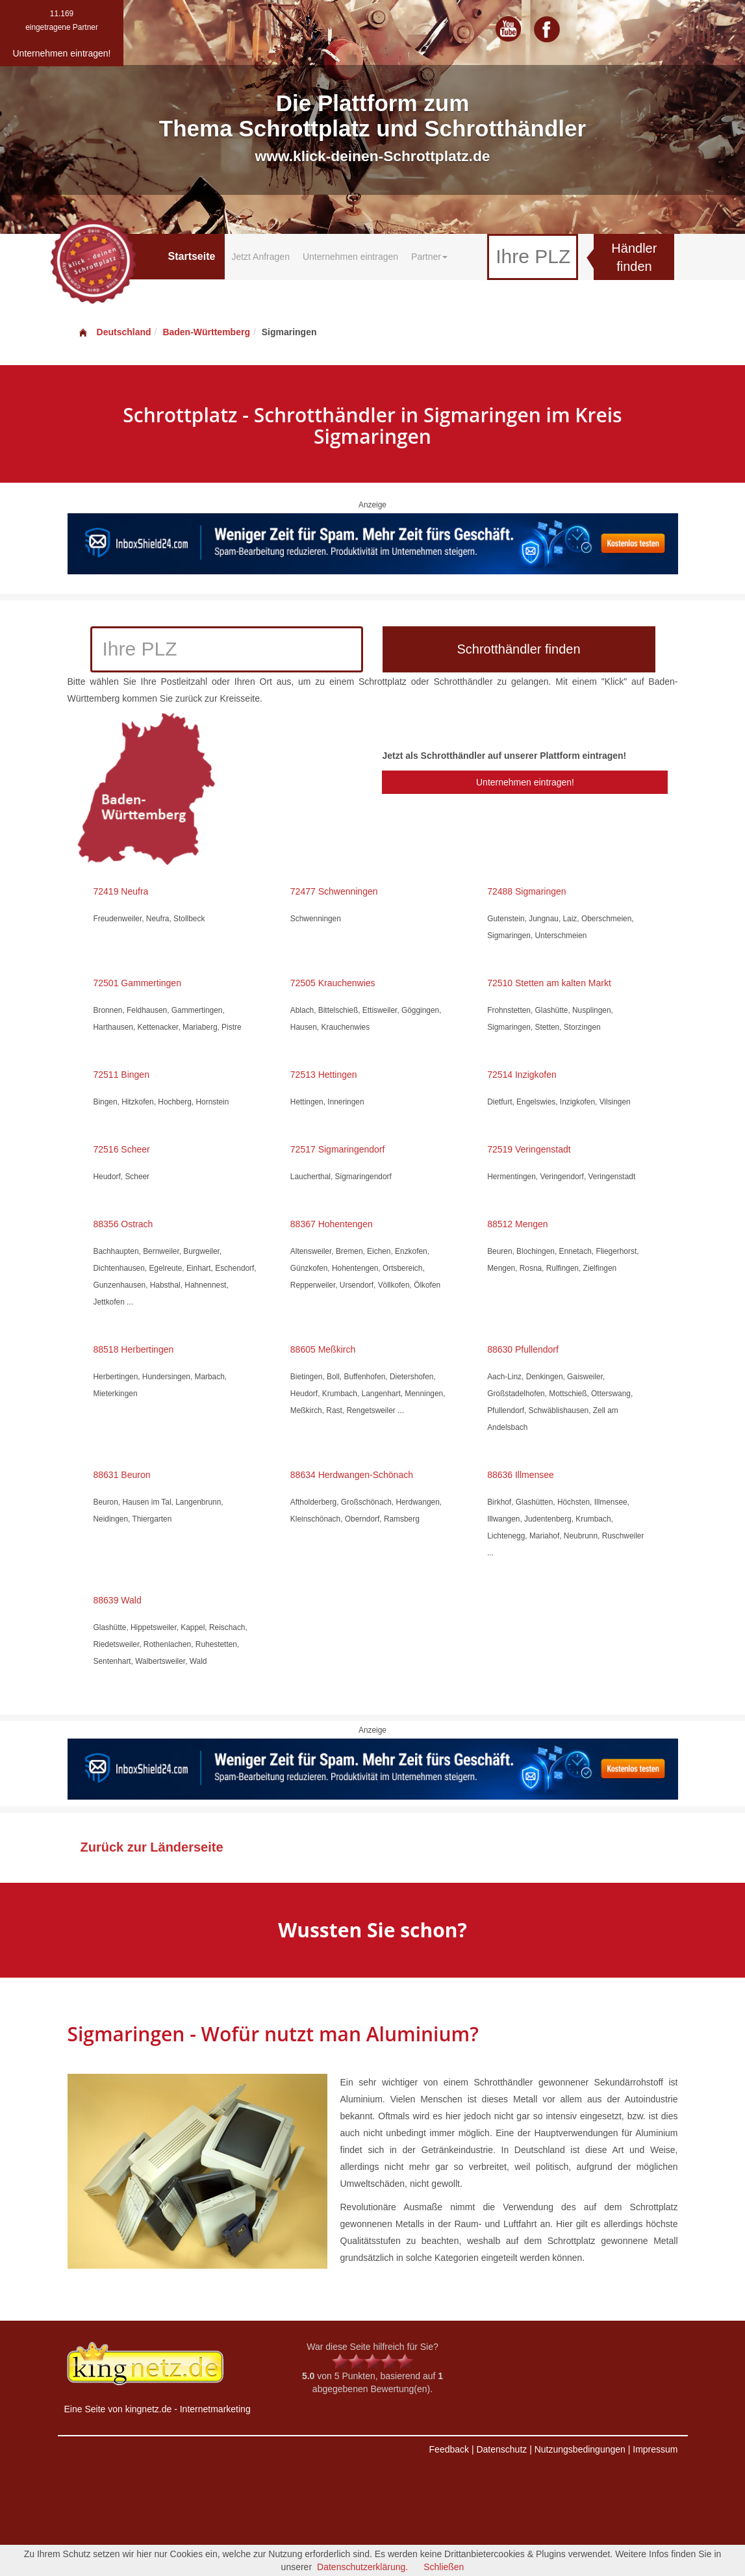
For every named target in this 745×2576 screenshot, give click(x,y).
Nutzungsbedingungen (580, 2449)
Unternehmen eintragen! (525, 782)
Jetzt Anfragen (260, 256)
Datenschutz (501, 2449)
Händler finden (634, 257)
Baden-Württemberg (206, 332)
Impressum (655, 2449)
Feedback (449, 2449)
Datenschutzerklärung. (362, 2567)
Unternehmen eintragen (350, 256)
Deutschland (114, 332)
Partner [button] (429, 256)
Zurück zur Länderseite (152, 1847)
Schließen (443, 2567)
